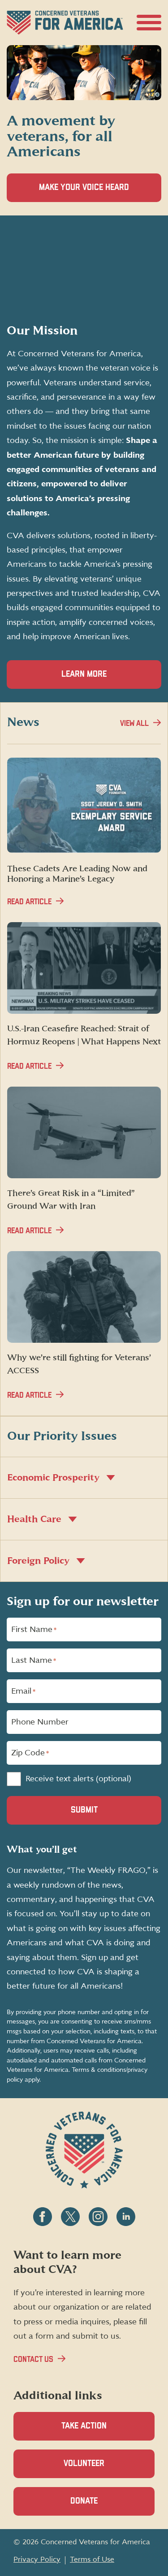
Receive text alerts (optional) (78, 1779)
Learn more (84, 674)
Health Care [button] (42, 1519)
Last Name (33, 1661)
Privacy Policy (36, 2559)
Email (23, 1691)
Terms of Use (92, 2559)
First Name (33, 1630)
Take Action (84, 2426)
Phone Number (40, 1722)
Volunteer (99, 2468)
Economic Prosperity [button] (61, 1477)
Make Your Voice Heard (99, 192)
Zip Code (30, 1753)
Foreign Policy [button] (46, 1561)
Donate (99, 2506)
